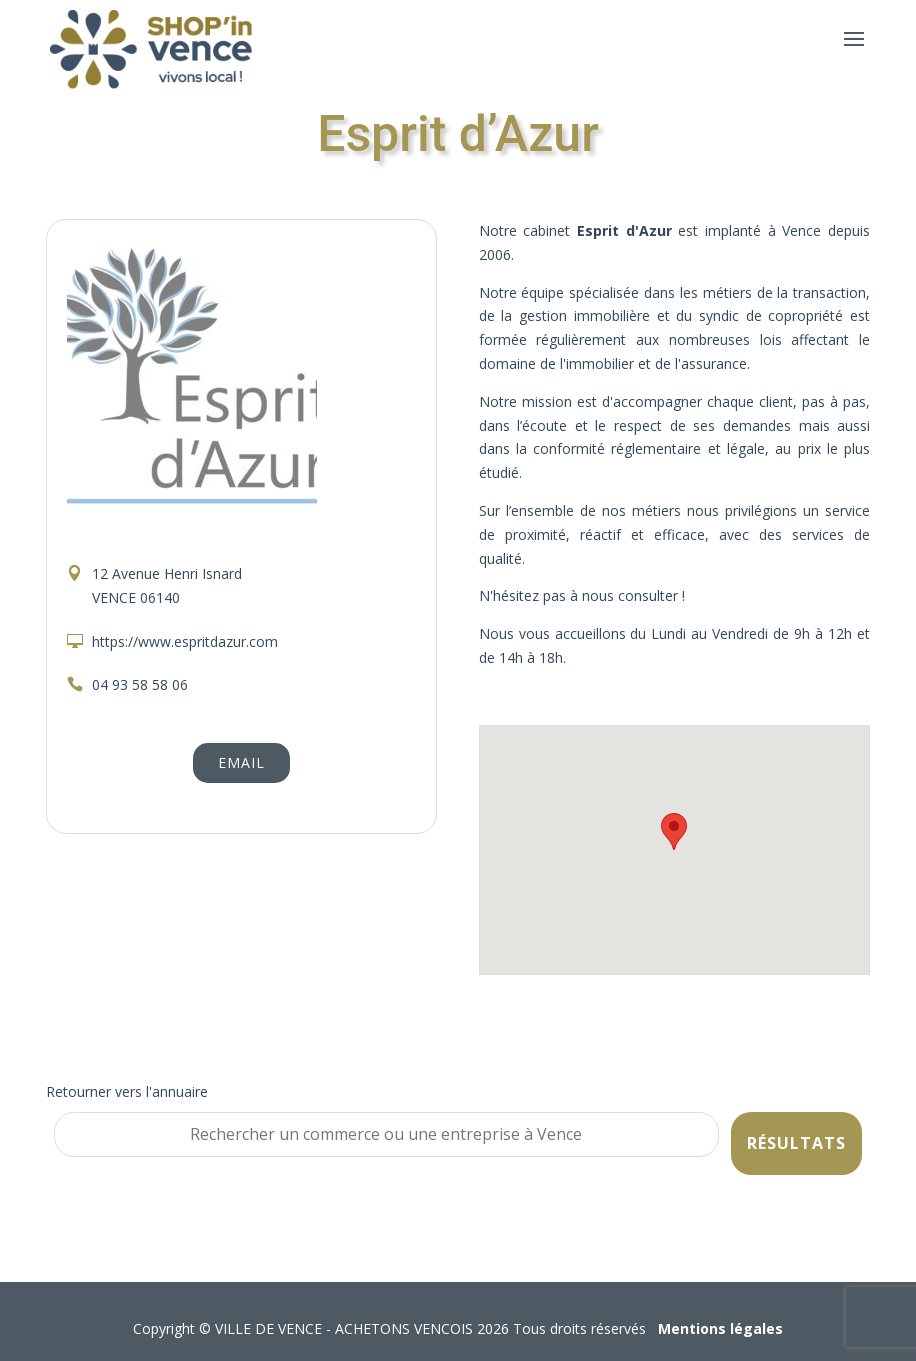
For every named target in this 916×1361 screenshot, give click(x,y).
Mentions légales (720, 1328)
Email (241, 762)
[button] (674, 831)
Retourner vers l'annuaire (127, 1091)
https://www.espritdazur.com (185, 641)
